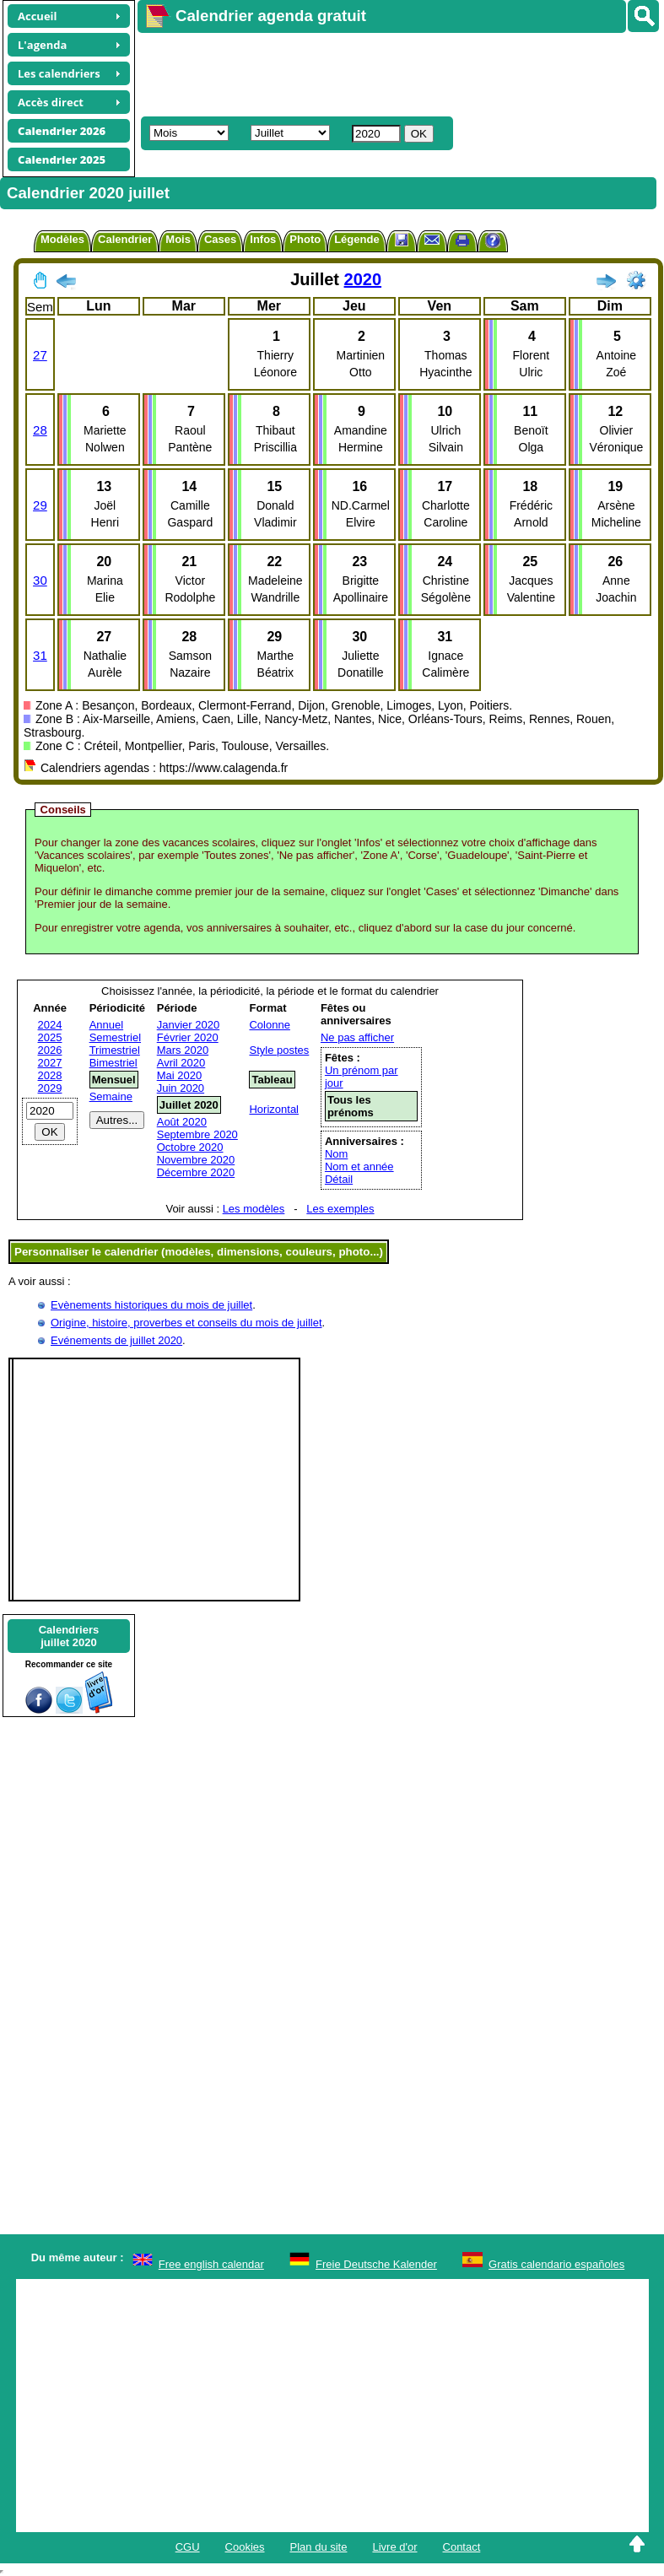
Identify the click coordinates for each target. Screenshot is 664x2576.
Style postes (279, 1050)
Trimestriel (114, 1050)
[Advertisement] (385, 73)
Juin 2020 (180, 1088)
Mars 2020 (182, 1050)
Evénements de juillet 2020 (116, 1340)
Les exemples (340, 1208)
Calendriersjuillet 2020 (69, 1636)
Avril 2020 (181, 1062)
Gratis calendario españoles (556, 2264)
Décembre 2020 (196, 1172)
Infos (263, 239)
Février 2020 (188, 1037)
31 (40, 655)
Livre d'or (394, 2547)
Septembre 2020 (197, 1134)
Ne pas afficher (357, 1037)
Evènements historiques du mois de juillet (151, 1305)
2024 (50, 1024)
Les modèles (254, 1208)
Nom (336, 1154)
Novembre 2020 (196, 1159)
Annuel (106, 1024)
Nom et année (359, 1166)
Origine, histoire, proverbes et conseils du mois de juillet (186, 1322)
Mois (178, 239)
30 (40, 580)
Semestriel (115, 1037)
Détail (339, 1179)
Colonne (269, 1024)
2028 (50, 1075)
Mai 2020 (179, 1075)
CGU (187, 2547)
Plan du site (319, 2547)
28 (40, 430)
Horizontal (274, 1109)
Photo (305, 239)
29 (40, 505)
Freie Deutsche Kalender (376, 2264)
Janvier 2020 (188, 1024)
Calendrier (125, 239)
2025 (50, 1037)
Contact (462, 2547)
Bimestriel (113, 1062)
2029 (50, 1088)
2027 (50, 1062)
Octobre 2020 (190, 1147)
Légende (356, 239)
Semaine (110, 1096)
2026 (50, 1050)
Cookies (245, 2547)
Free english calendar (211, 2264)
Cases (220, 239)
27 (40, 355)
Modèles (62, 239)
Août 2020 (182, 1121)
